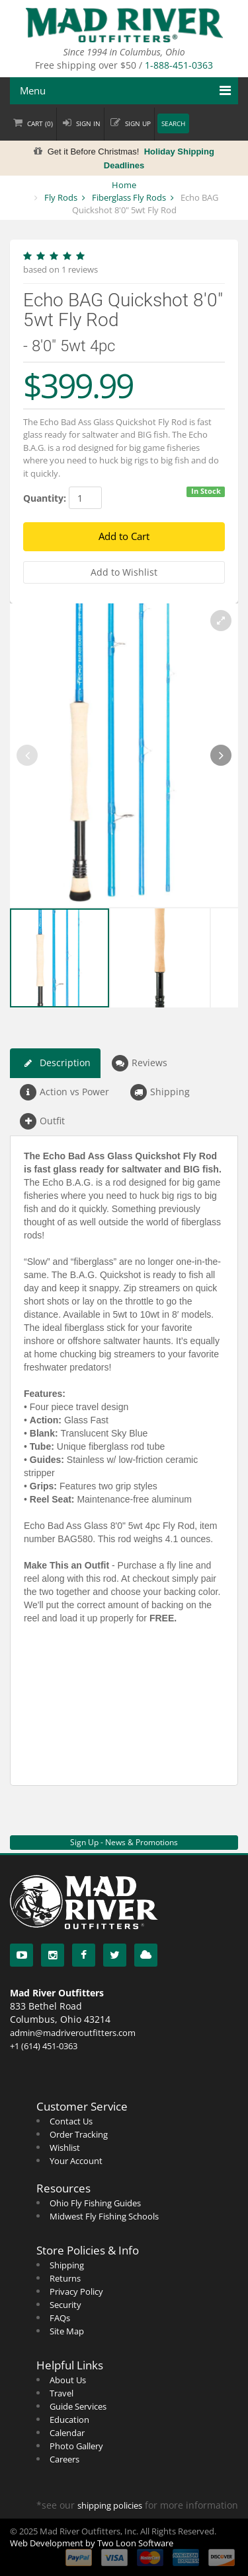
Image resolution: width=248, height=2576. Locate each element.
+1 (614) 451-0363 (43, 2046)
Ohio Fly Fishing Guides (95, 2203)
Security (65, 2305)
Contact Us (71, 2121)
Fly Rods (60, 197)
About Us (68, 2380)
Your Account (76, 2161)
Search (173, 123)
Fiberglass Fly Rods (129, 197)
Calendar (67, 2433)
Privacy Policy (76, 2291)
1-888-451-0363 (179, 65)
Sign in (88, 123)
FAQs (60, 2318)
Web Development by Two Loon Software (91, 2543)
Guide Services (78, 2406)
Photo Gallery (76, 2446)
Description (55, 1063)
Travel (61, 2393)
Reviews (139, 1063)
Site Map (67, 2331)
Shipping (160, 1092)
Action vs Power (64, 1092)
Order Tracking (79, 2134)
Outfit (42, 1121)
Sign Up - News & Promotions (124, 1842)
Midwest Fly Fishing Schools (104, 2216)
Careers (64, 2459)
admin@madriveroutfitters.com (73, 2033)
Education (69, 2419)
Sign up (138, 123)
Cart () (40, 123)
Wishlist (65, 2147)
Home (124, 185)
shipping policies (109, 2505)
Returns (65, 2278)
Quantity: (44, 498)
